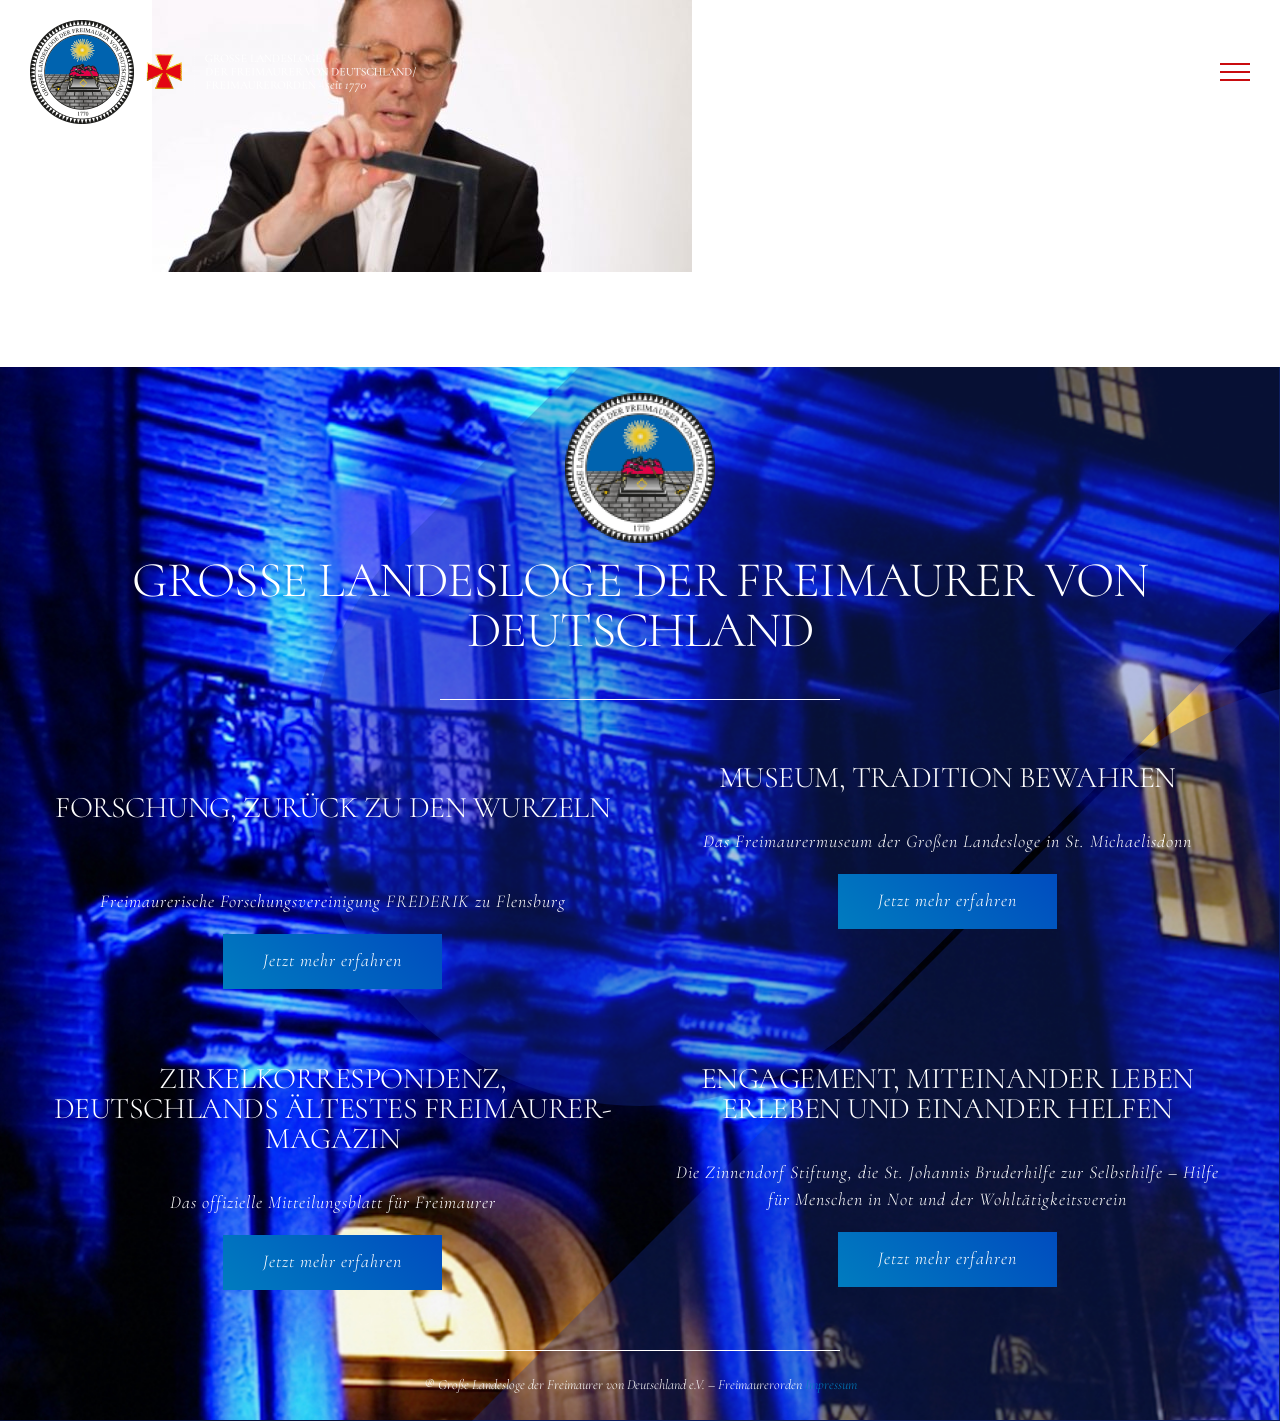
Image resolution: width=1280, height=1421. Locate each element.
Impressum (831, 1385)
